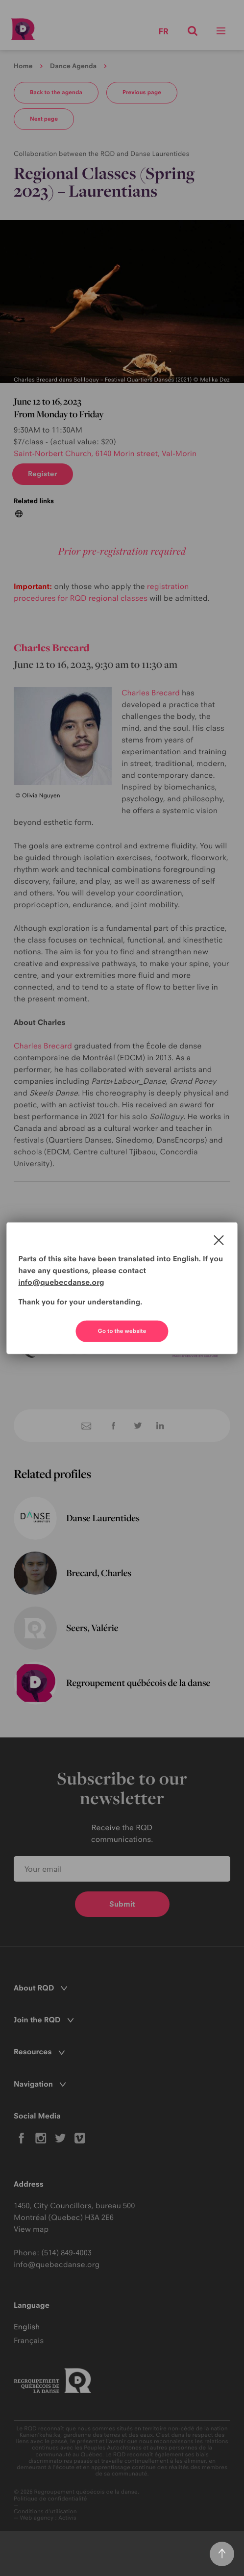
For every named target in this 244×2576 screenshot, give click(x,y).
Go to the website (122, 1330)
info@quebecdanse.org (61, 1282)
